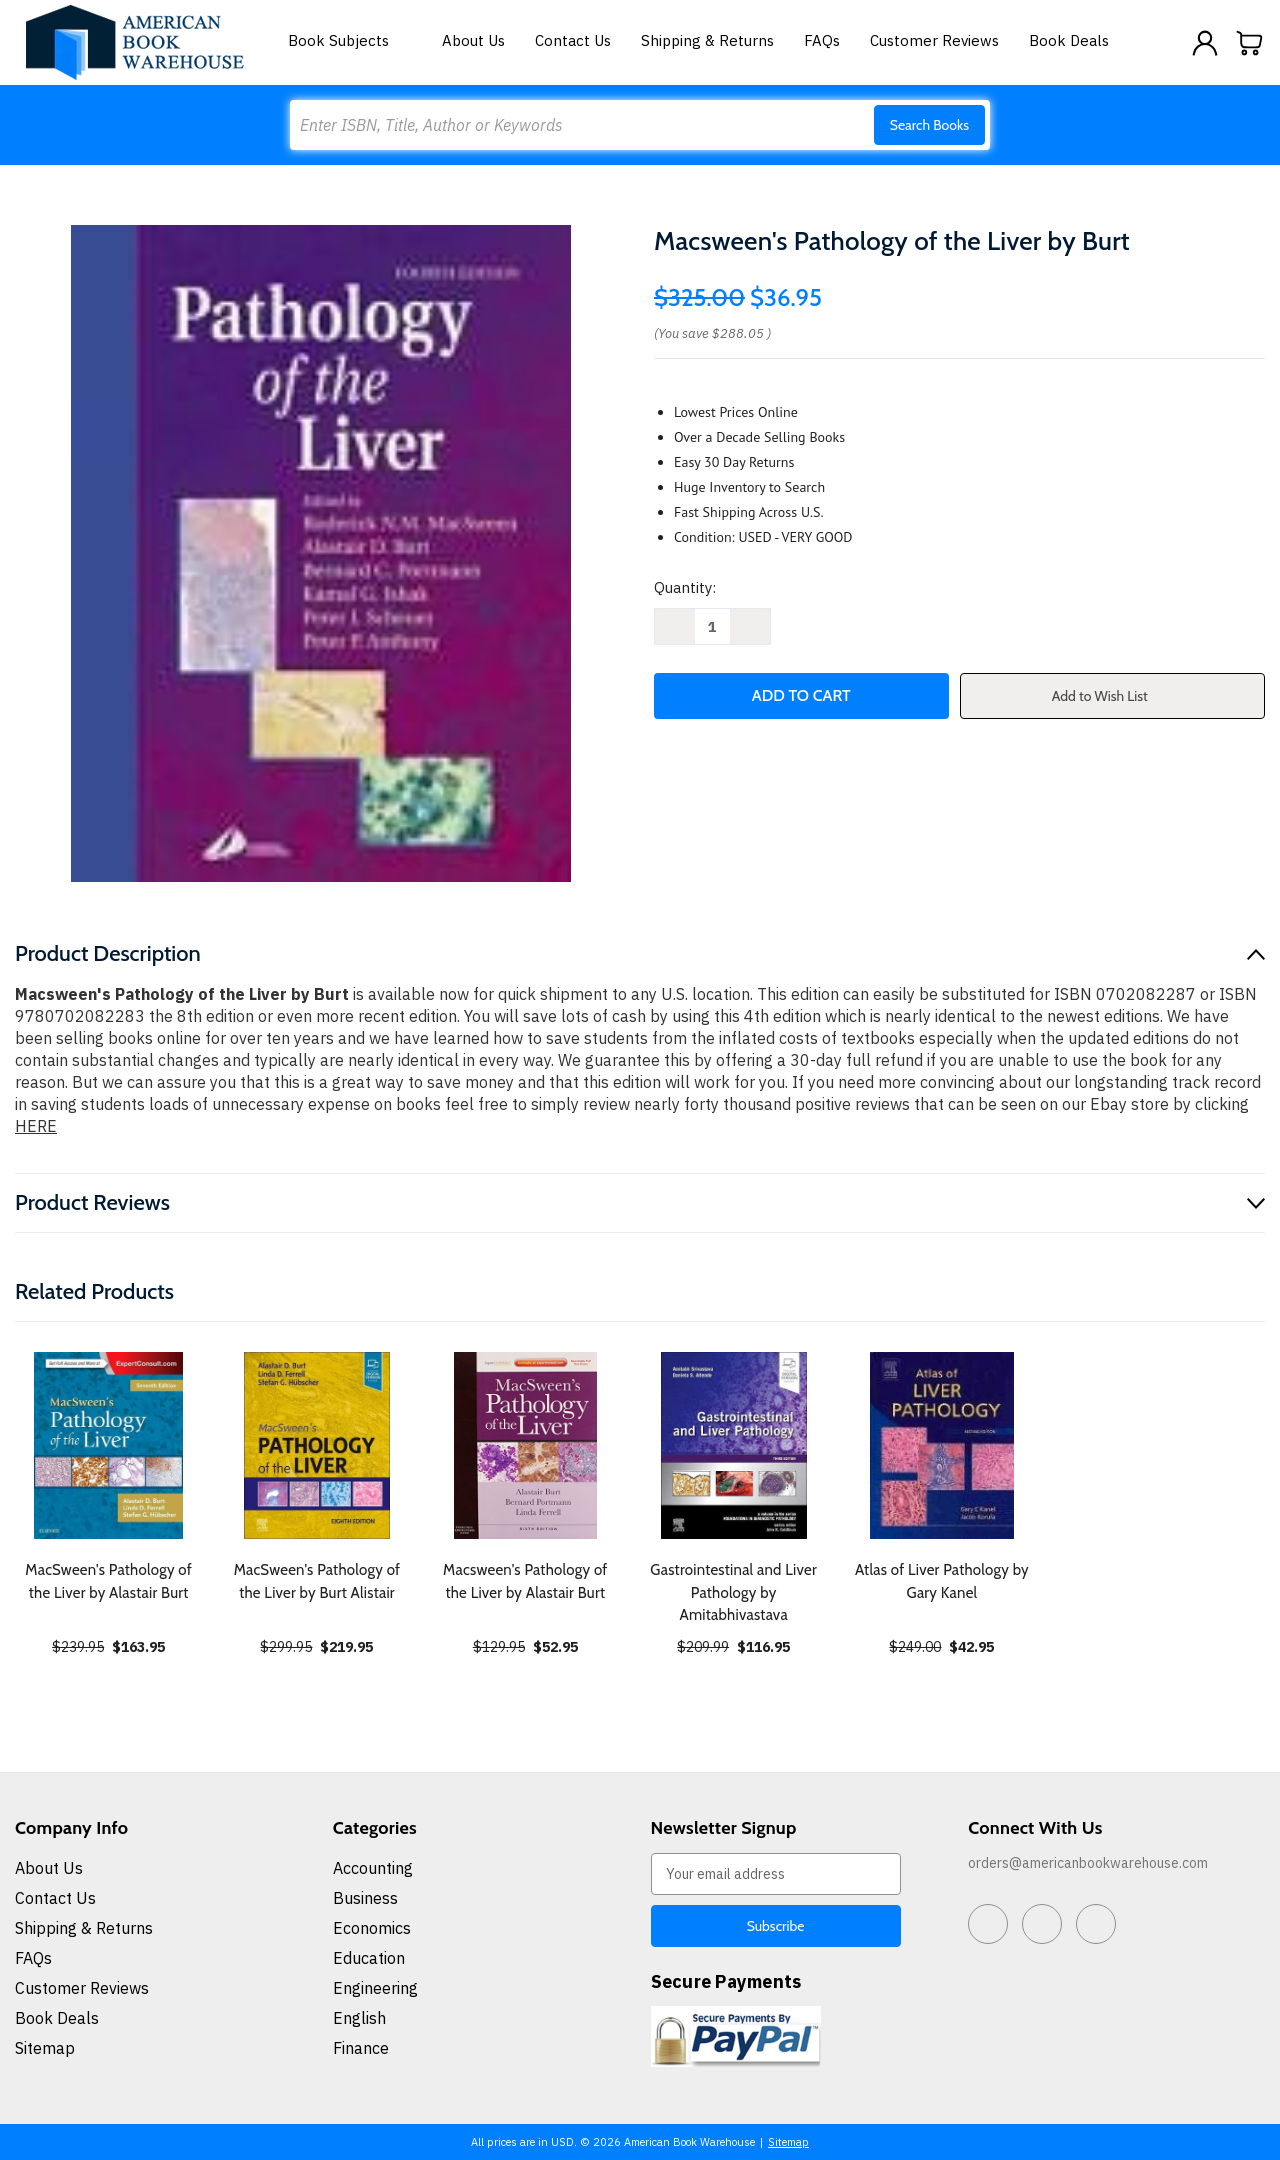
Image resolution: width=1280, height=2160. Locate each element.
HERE (36, 1126)
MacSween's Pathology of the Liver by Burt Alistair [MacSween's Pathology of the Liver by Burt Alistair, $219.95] (317, 1581)
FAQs (822, 40)
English (359, 2018)
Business (365, 1898)
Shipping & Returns (707, 40)
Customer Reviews (934, 40)
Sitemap (45, 2048)
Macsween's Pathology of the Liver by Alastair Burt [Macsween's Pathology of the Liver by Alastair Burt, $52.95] (525, 1581)
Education (369, 1958)
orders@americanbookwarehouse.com (1088, 1863)
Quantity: (685, 587)
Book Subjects (350, 40)
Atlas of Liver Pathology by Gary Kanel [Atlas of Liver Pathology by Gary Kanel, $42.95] (942, 1581)
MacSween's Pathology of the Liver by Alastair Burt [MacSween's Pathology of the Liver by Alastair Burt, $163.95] (108, 1581)
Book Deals (1069, 40)
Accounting (373, 1868)
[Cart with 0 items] (1250, 43)
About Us (473, 40)
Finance (361, 2048)
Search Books (929, 125)
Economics (372, 1928)
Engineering (375, 1988)
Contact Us (573, 40)
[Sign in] (1205, 43)
